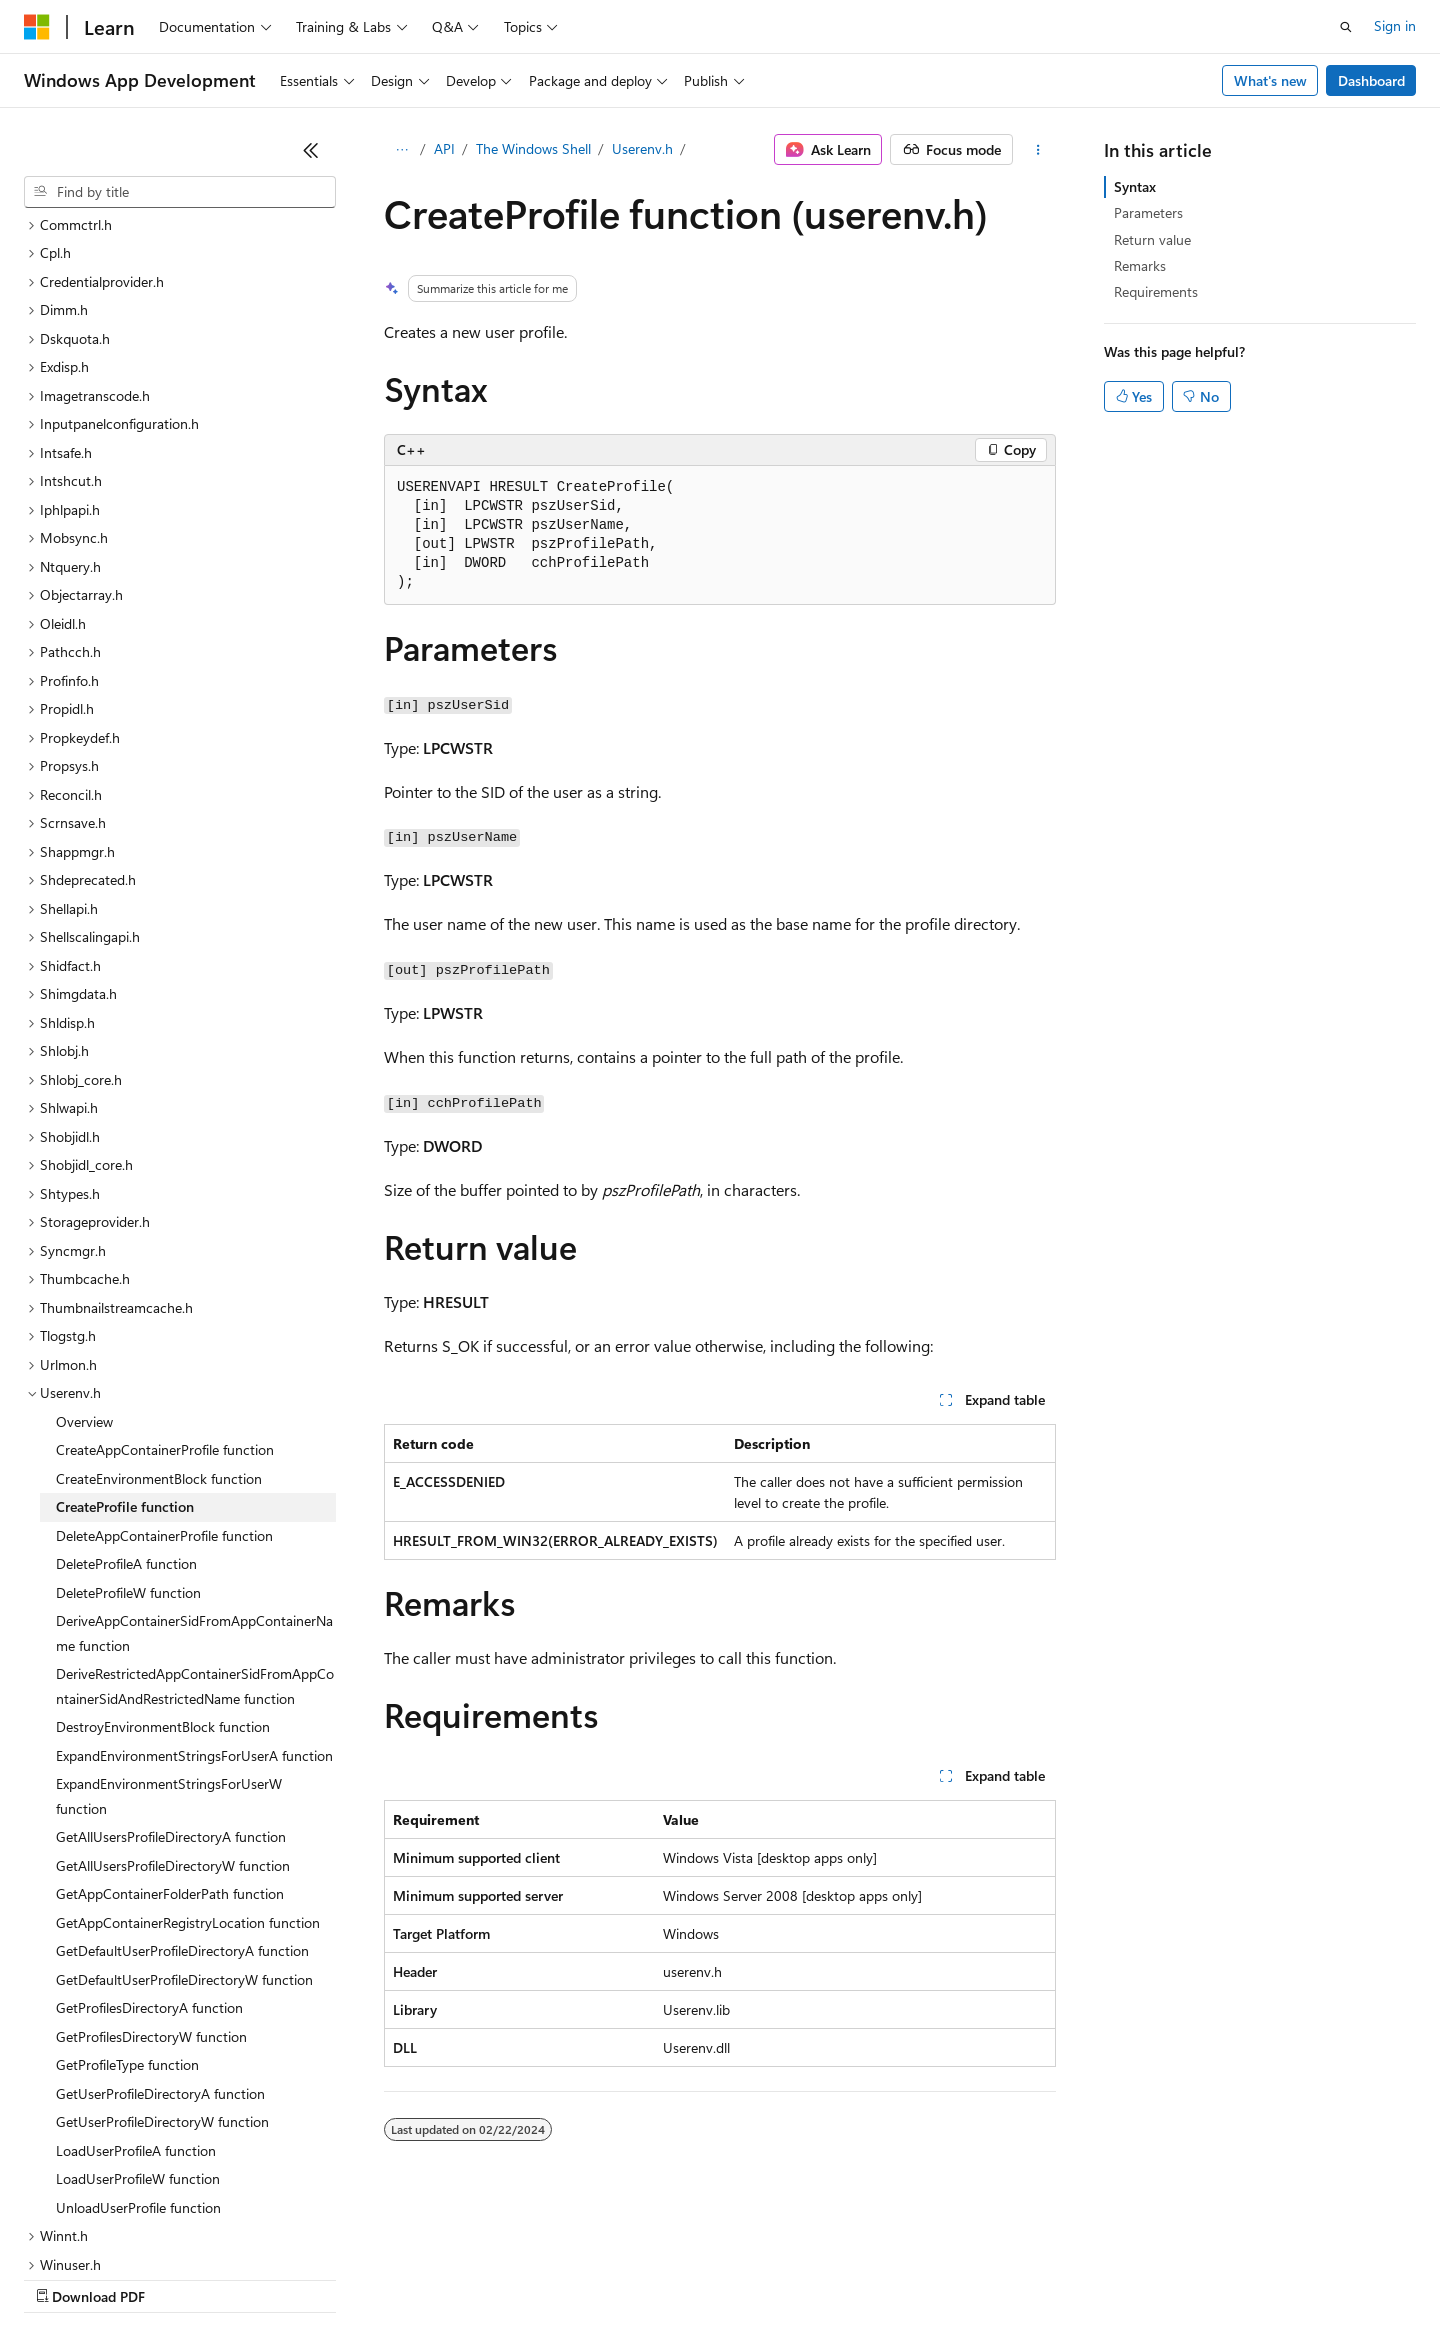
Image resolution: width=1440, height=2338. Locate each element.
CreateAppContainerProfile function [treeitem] (165, 1276)
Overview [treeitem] (84, 1248)
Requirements (1156, 291)
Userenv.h (642, 148)
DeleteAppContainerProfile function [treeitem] (164, 1362)
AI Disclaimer (64, 2277)
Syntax (1135, 186)
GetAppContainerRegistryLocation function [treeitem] (188, 1749)
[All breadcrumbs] (401, 150)
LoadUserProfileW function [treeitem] (138, 2005)
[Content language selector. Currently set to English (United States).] (115, 2230)
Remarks (1140, 265)
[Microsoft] (37, 27)
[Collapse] (311, 150)
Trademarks (829, 2277)
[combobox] (180, 192)
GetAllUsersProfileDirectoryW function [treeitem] (173, 1692)
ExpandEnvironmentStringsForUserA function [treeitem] (194, 1582)
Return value (1152, 239)
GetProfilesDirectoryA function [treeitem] (149, 1834)
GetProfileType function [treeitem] (127, 1891)
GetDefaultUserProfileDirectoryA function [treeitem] (182, 1777)
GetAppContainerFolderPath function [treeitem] (170, 1720)
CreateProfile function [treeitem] (125, 1333)
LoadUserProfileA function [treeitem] (136, 1977)
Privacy (437, 2277)
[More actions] (1038, 150)
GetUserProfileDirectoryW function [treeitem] (162, 1948)
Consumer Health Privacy (574, 2277)
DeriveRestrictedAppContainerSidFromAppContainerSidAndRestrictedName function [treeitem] (195, 1513)
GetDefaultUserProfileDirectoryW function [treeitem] (184, 1806)
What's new (1270, 80)
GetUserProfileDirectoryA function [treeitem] (160, 1920)
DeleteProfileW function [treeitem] (128, 1419)
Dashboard (1371, 80)
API (444, 148)
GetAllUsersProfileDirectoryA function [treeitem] (171, 1663)
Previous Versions (181, 2277)
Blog (272, 2277)
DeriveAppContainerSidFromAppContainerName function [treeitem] (194, 1460)
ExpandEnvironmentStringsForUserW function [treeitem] (169, 1623)
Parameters (1148, 212)
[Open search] (1346, 27)
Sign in (1395, 25)
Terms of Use (730, 2277)
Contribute (358, 2277)
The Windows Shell (533, 148)
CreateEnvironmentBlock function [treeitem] (159, 1305)
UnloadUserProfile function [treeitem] (138, 2034)
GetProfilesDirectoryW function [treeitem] (151, 1863)
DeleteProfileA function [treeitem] (126, 1390)
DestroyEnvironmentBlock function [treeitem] (163, 1553)
